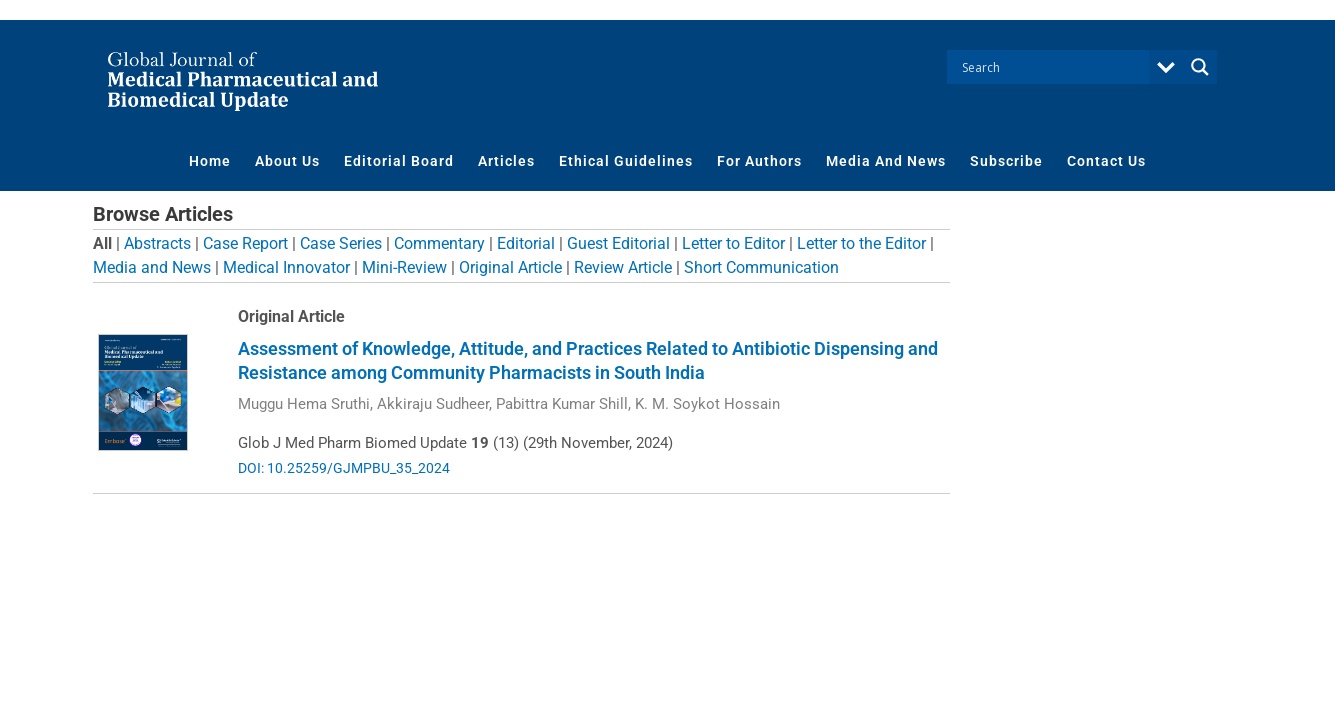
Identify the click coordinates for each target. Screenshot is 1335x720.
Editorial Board (399, 161)
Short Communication (761, 267)
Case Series (341, 243)
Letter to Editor (733, 243)
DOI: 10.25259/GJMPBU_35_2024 (344, 468)
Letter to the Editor (861, 243)
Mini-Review (404, 267)
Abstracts (157, 243)
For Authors (759, 161)
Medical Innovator (286, 267)
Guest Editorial (618, 243)
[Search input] (1053, 67)
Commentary (439, 243)
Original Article (510, 267)
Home (210, 161)
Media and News (152, 267)
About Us (287, 161)
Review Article (623, 267)
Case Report (245, 243)
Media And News (886, 161)
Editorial (526, 243)
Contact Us (1106, 161)
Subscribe (1006, 161)
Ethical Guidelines (626, 161)
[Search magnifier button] (1200, 67)
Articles (506, 161)
